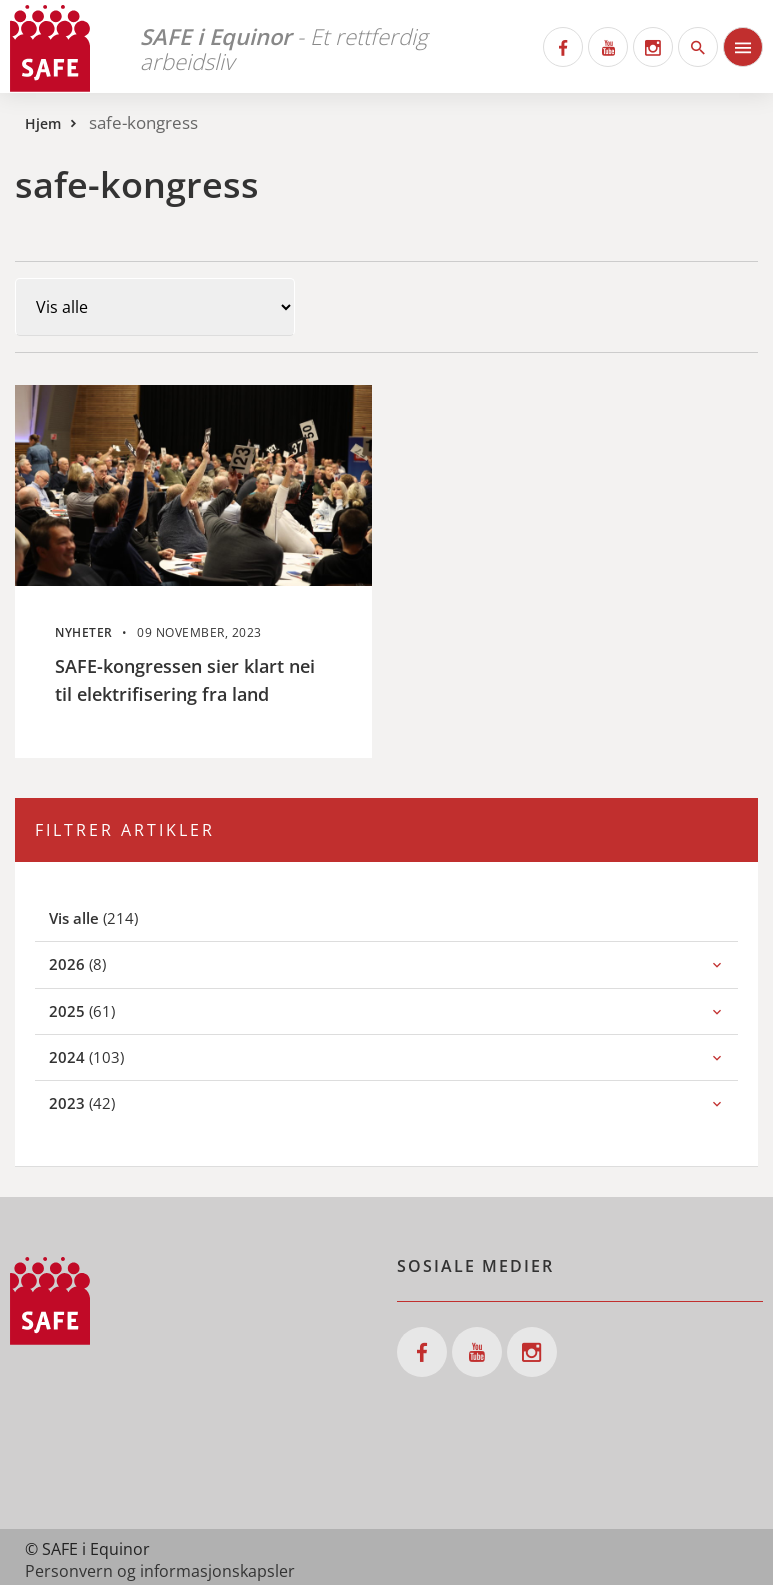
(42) (104, 1102)
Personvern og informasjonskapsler (160, 1571)
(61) (104, 1010)
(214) (117, 917)
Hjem (43, 123)
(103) (108, 1056)
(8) (99, 963)
